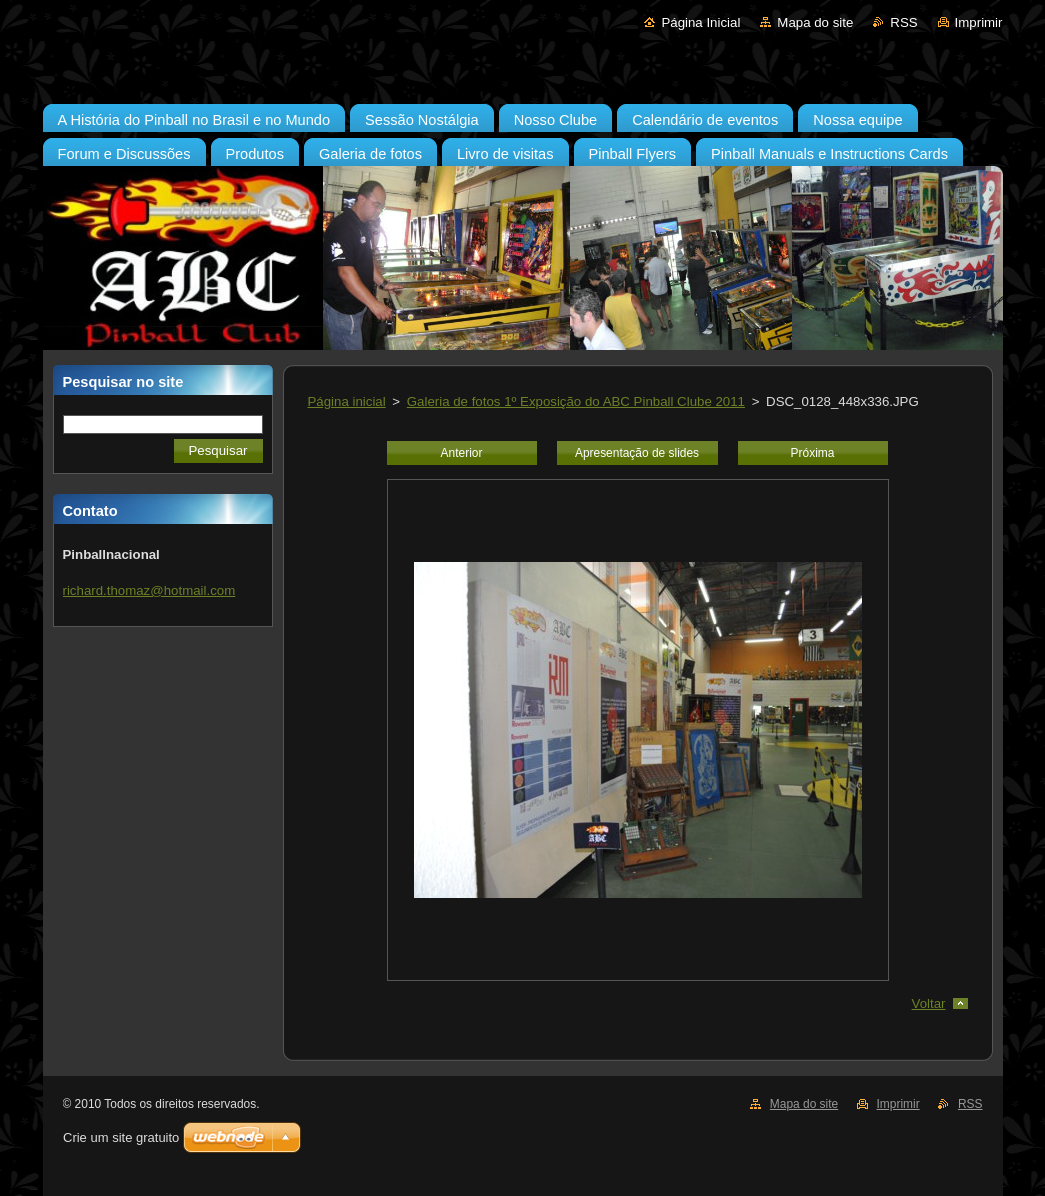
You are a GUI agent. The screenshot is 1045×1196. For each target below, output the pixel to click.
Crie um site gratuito (121, 1137)
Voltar (929, 1003)
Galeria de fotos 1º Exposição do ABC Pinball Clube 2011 (576, 401)
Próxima (813, 453)
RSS (903, 22)
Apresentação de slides (637, 453)
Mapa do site (815, 22)
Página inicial (347, 401)
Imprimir (979, 22)
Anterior (462, 453)
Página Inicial (700, 22)
